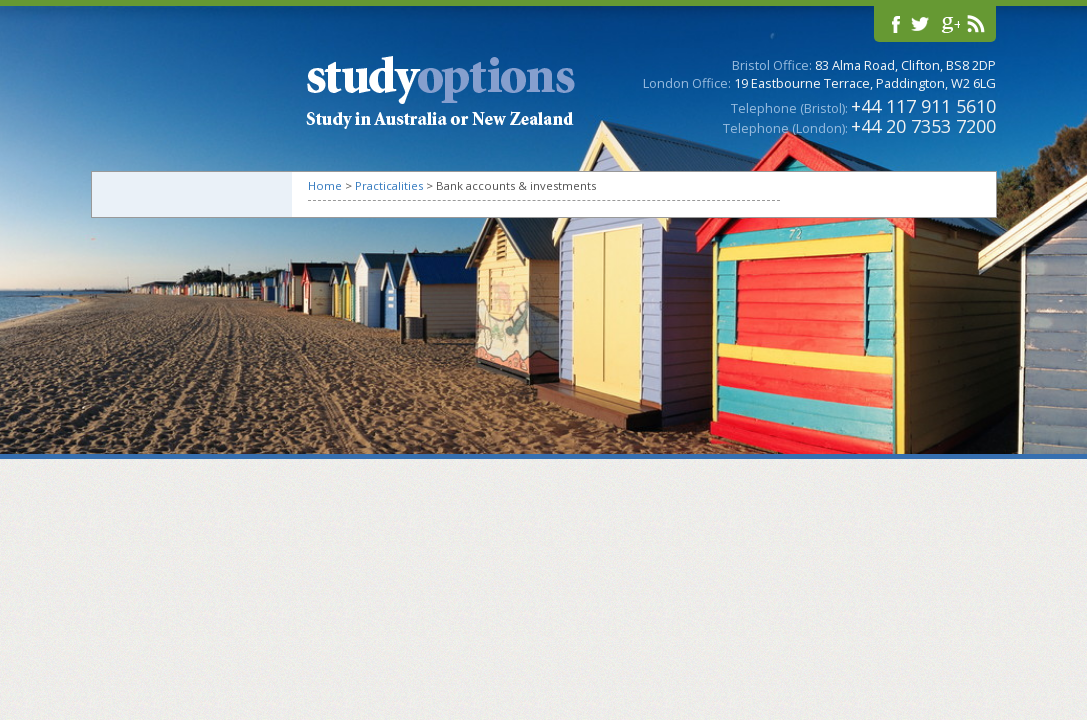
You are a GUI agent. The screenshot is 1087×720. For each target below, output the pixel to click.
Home (325, 185)
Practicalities (389, 185)
